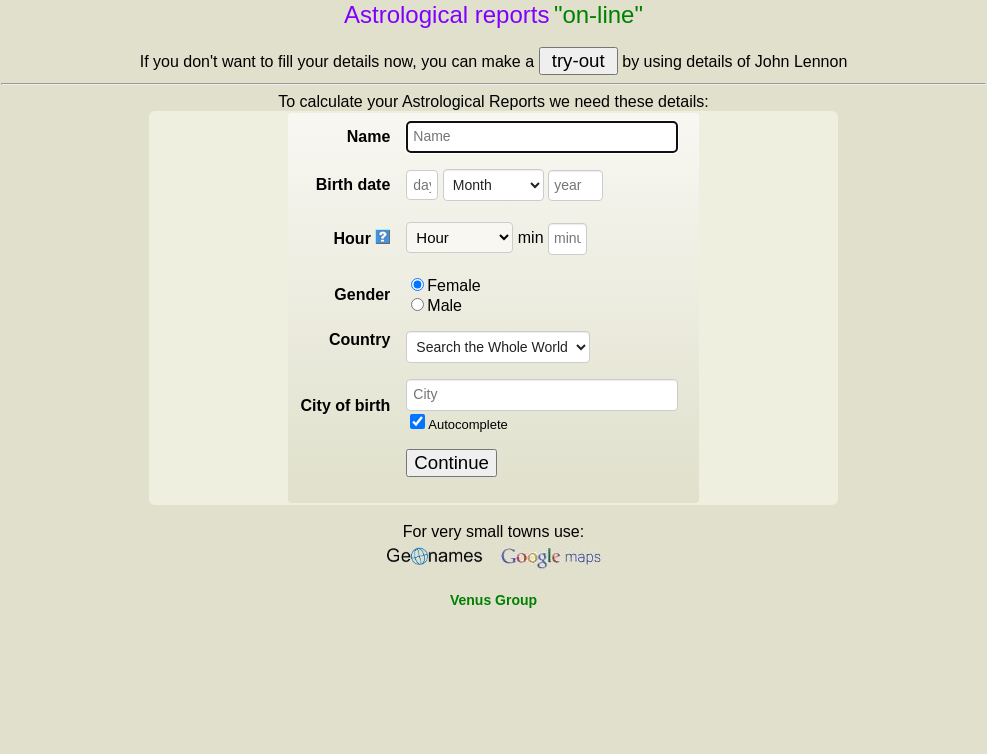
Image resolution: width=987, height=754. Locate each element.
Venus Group (493, 600)
